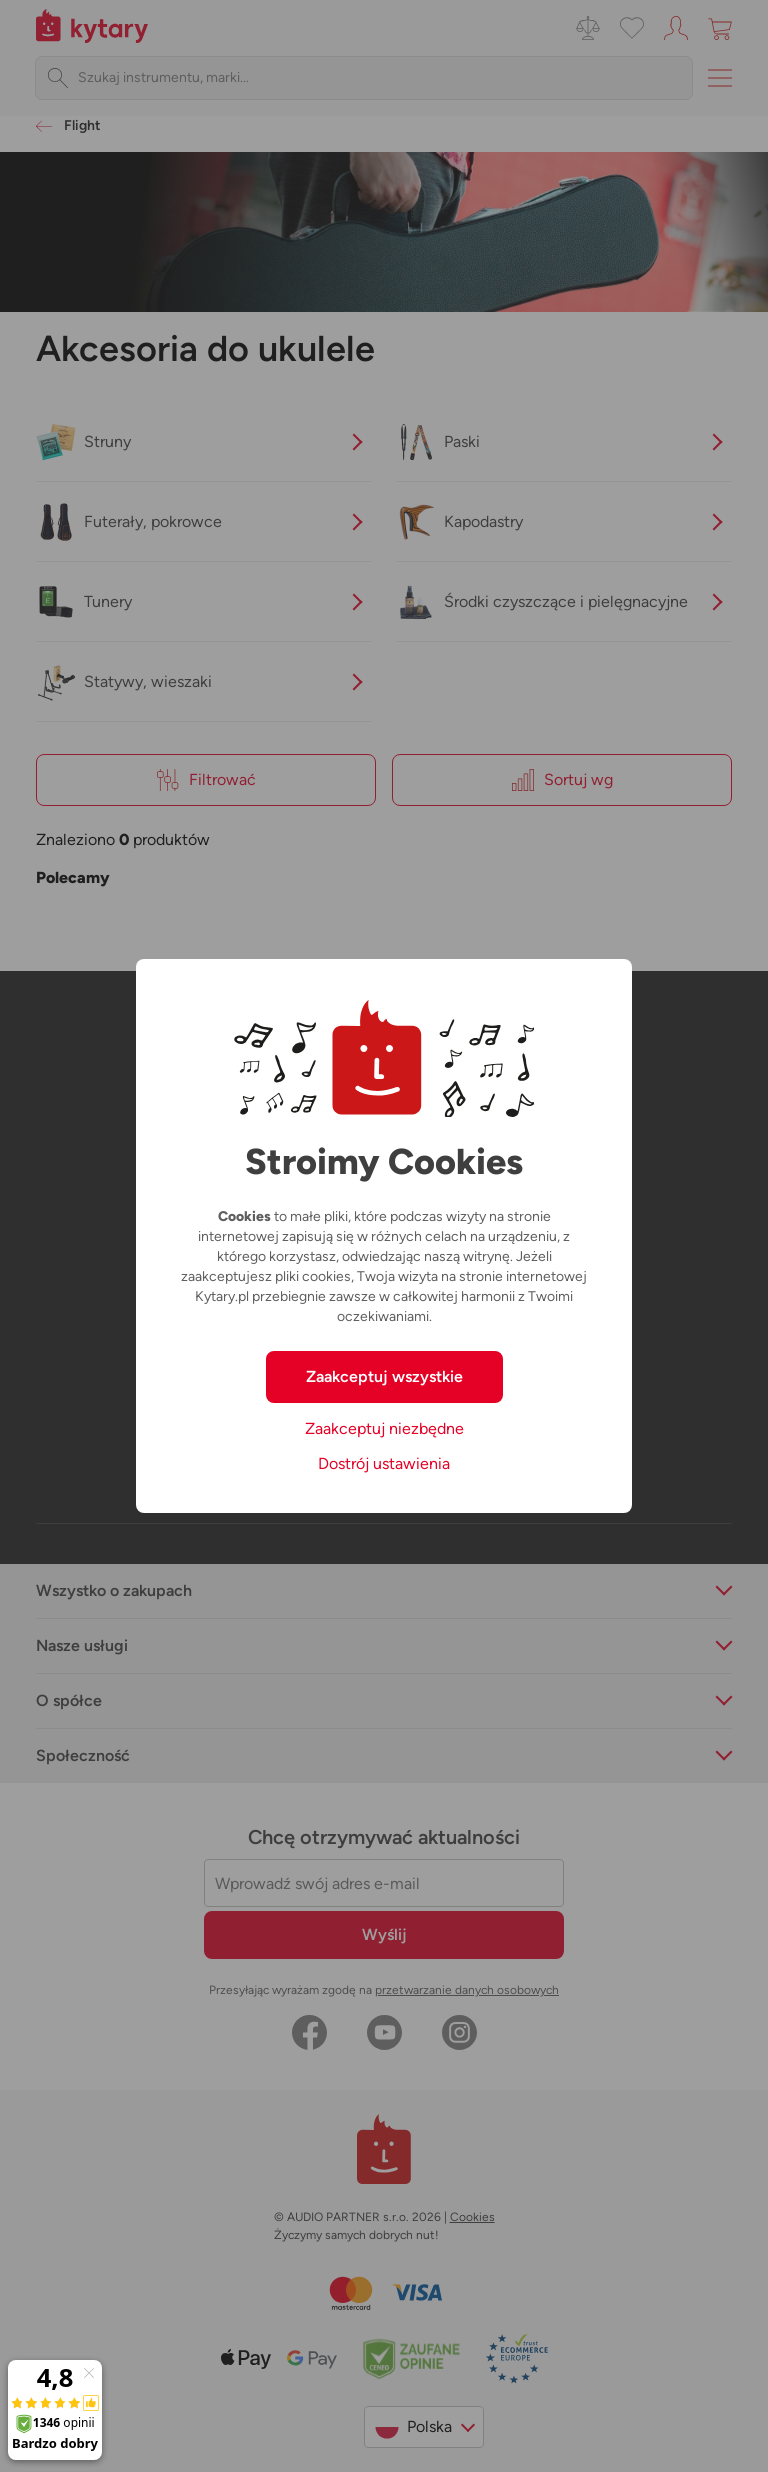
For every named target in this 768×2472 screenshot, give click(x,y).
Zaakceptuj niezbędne (384, 1428)
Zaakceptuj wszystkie (384, 1376)
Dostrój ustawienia (384, 1463)
